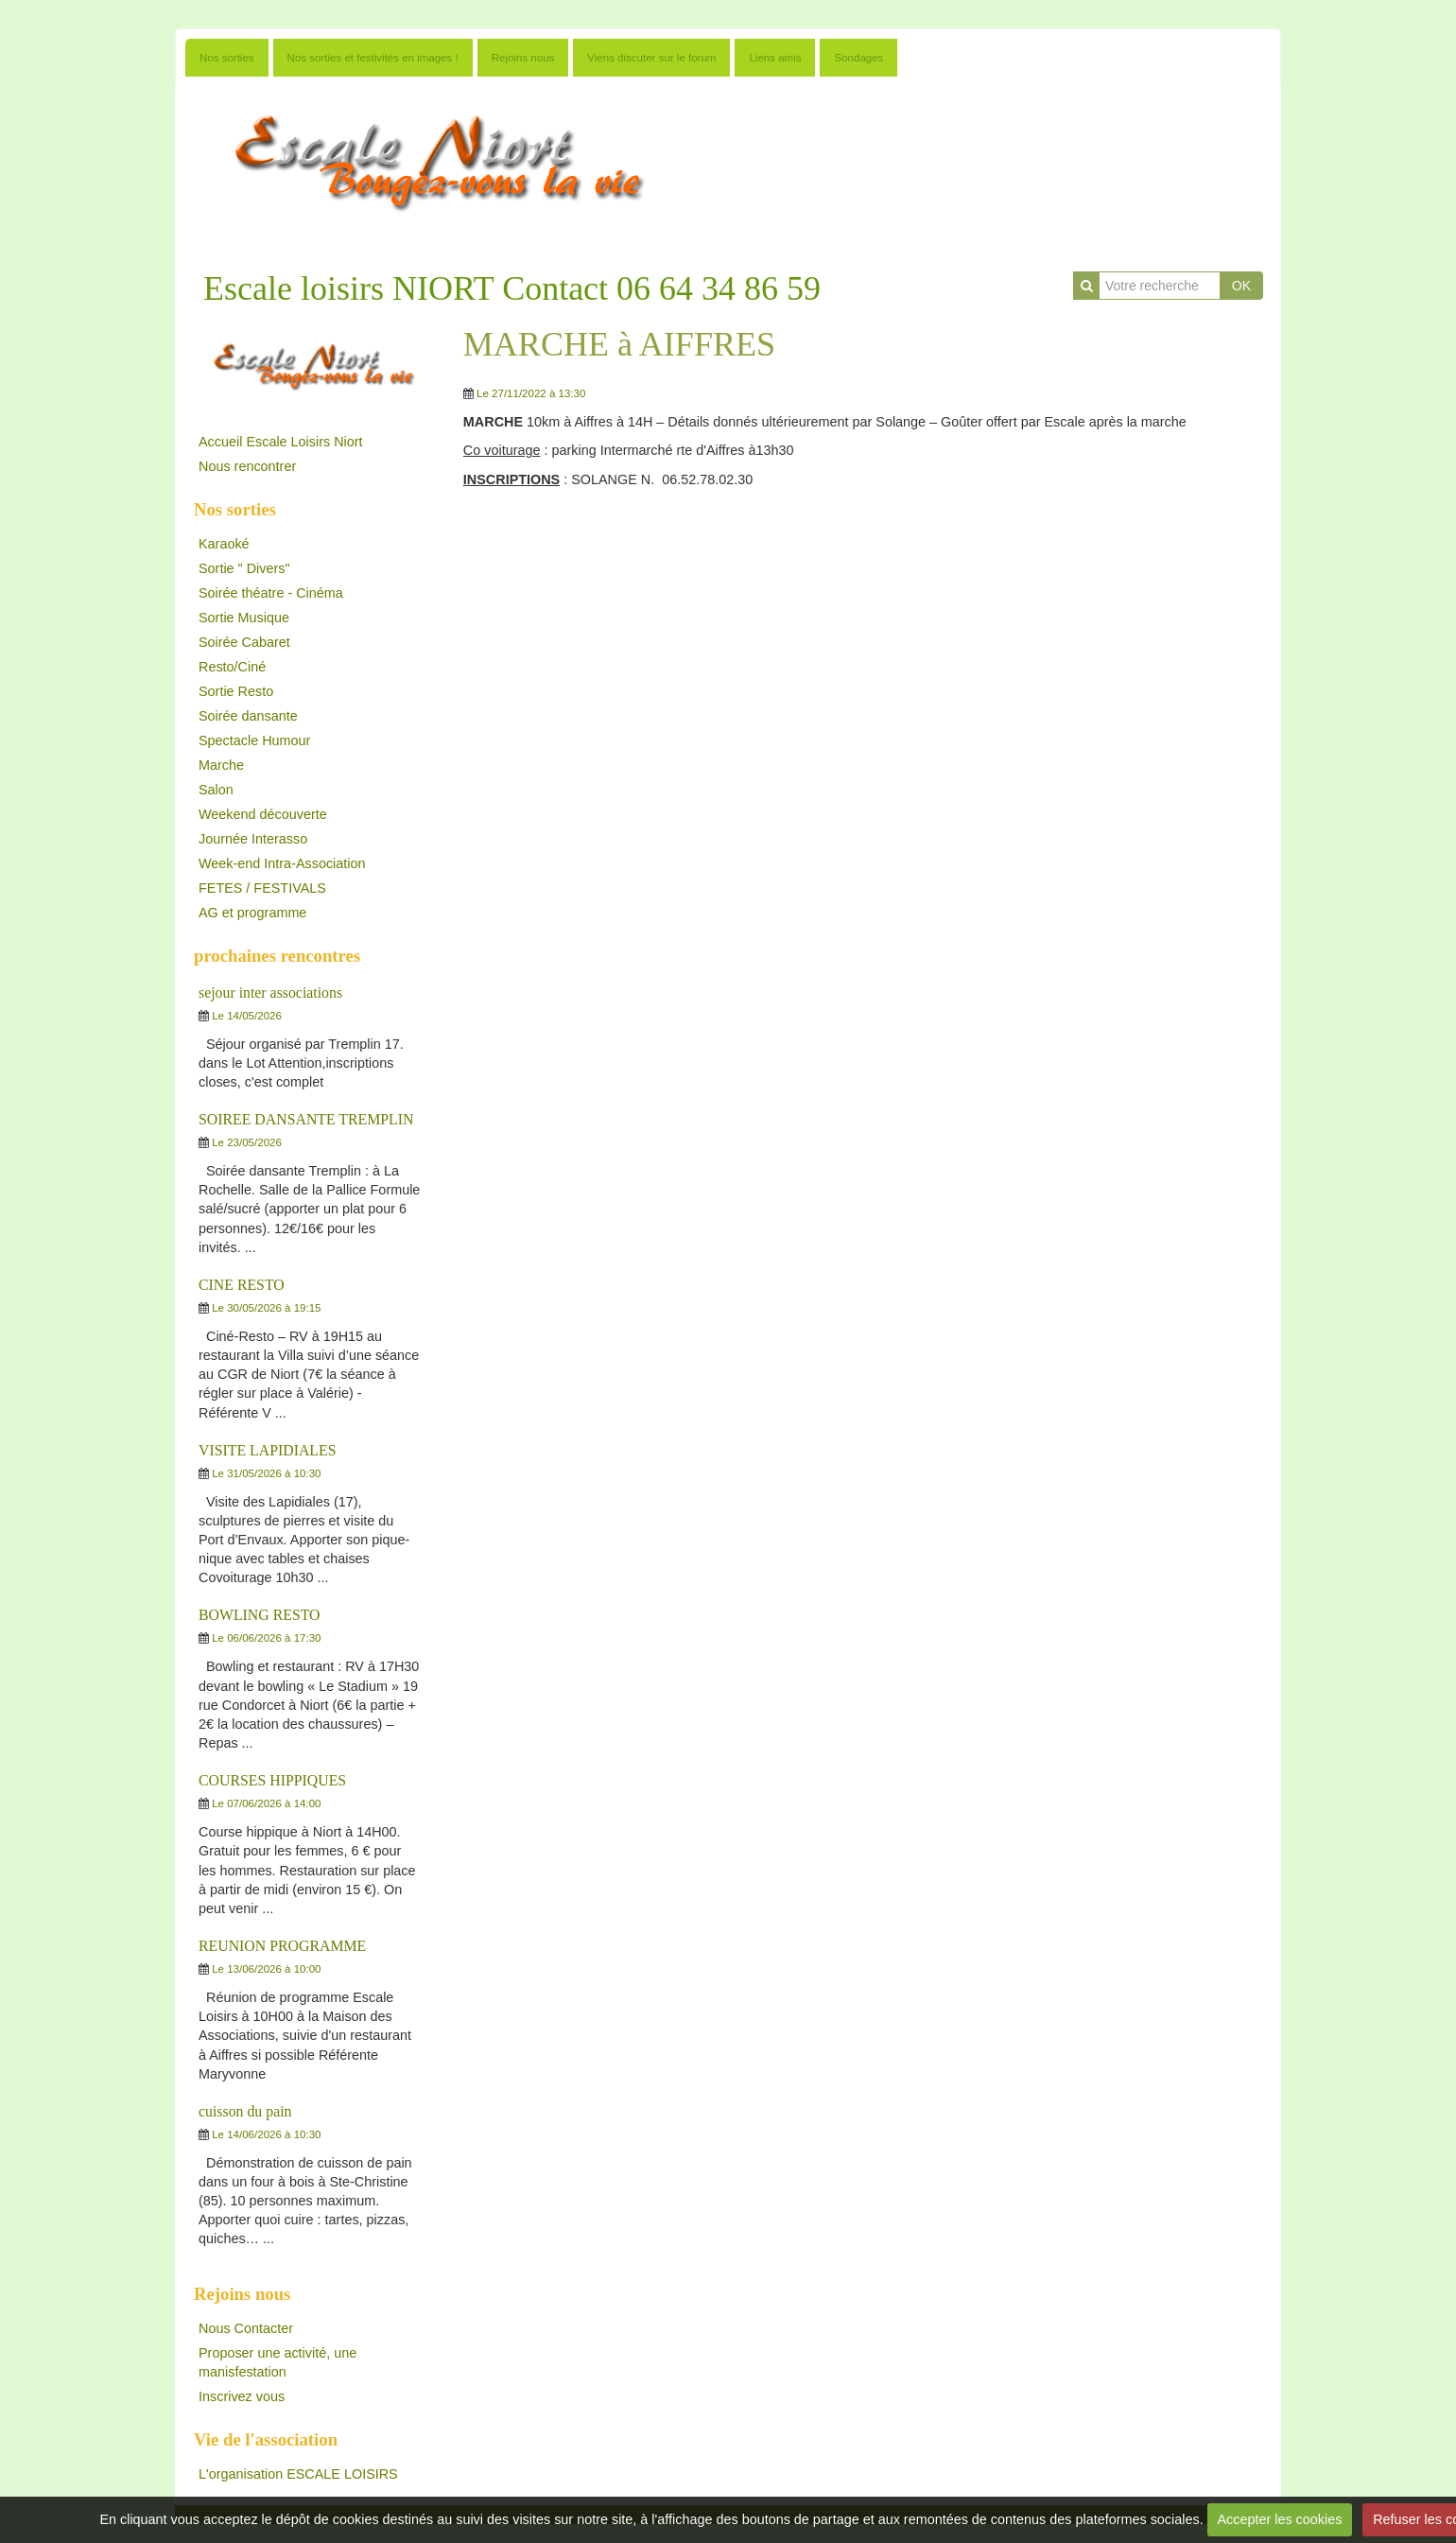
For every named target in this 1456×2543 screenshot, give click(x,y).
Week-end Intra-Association (282, 863)
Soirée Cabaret (244, 642)
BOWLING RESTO (260, 1615)
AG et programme (252, 912)
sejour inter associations (270, 992)
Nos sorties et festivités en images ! (373, 57)
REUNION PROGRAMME (282, 1946)
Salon (216, 789)
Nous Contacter (246, 2328)
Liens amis (775, 57)
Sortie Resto (236, 691)
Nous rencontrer (247, 466)
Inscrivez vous (242, 2396)
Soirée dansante (248, 715)
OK (1241, 285)
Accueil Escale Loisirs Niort (281, 441)
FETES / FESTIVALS (262, 888)
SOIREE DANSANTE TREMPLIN (306, 1119)
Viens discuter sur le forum (651, 57)
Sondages (858, 57)
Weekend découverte (263, 814)
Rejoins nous (523, 57)
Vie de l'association (266, 2439)
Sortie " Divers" (244, 568)
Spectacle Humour (254, 740)
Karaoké (224, 543)
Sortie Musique (244, 617)
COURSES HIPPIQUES (272, 1780)
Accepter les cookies (1279, 2519)
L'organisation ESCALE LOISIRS (298, 2474)
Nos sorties (226, 57)
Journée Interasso (253, 838)
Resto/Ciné (232, 666)
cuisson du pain (245, 2111)
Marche (221, 765)
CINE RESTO (242, 1285)
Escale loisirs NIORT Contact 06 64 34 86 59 (512, 288)
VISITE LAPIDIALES (268, 1450)
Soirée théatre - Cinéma (271, 593)
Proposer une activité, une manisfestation (277, 2362)
